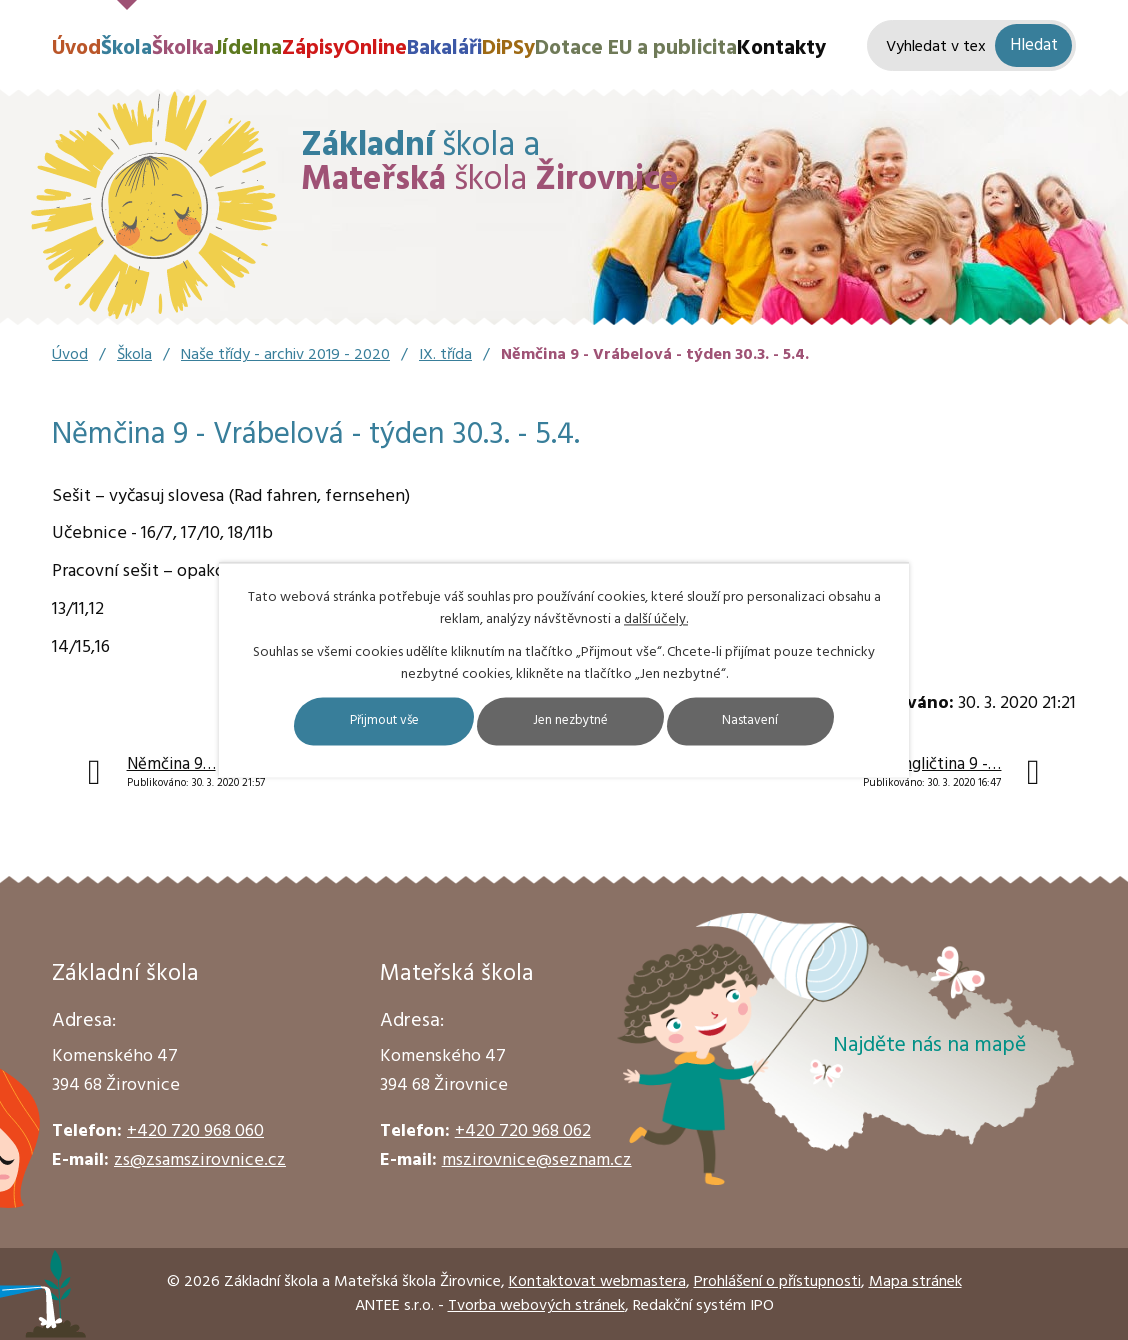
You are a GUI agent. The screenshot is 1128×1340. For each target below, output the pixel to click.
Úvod (76, 48)
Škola (126, 48)
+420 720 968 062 (523, 1131)
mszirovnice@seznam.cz (537, 1160)
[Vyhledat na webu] (971, 45)
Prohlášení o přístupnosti (777, 1282)
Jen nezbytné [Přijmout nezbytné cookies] (572, 721)
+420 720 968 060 (195, 1131)
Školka (183, 48)
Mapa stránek (915, 1282)
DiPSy (508, 48)
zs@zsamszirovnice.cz (200, 1160)
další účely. (656, 619)
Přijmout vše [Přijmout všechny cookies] (365, 721)
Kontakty (781, 48)
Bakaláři (444, 48)
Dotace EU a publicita (636, 48)
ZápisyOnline (344, 48)
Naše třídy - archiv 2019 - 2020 (285, 355)
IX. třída (445, 355)
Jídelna (248, 48)
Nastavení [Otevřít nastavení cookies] (771, 721)
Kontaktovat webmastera (597, 1282)
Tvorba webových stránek (536, 1306)
